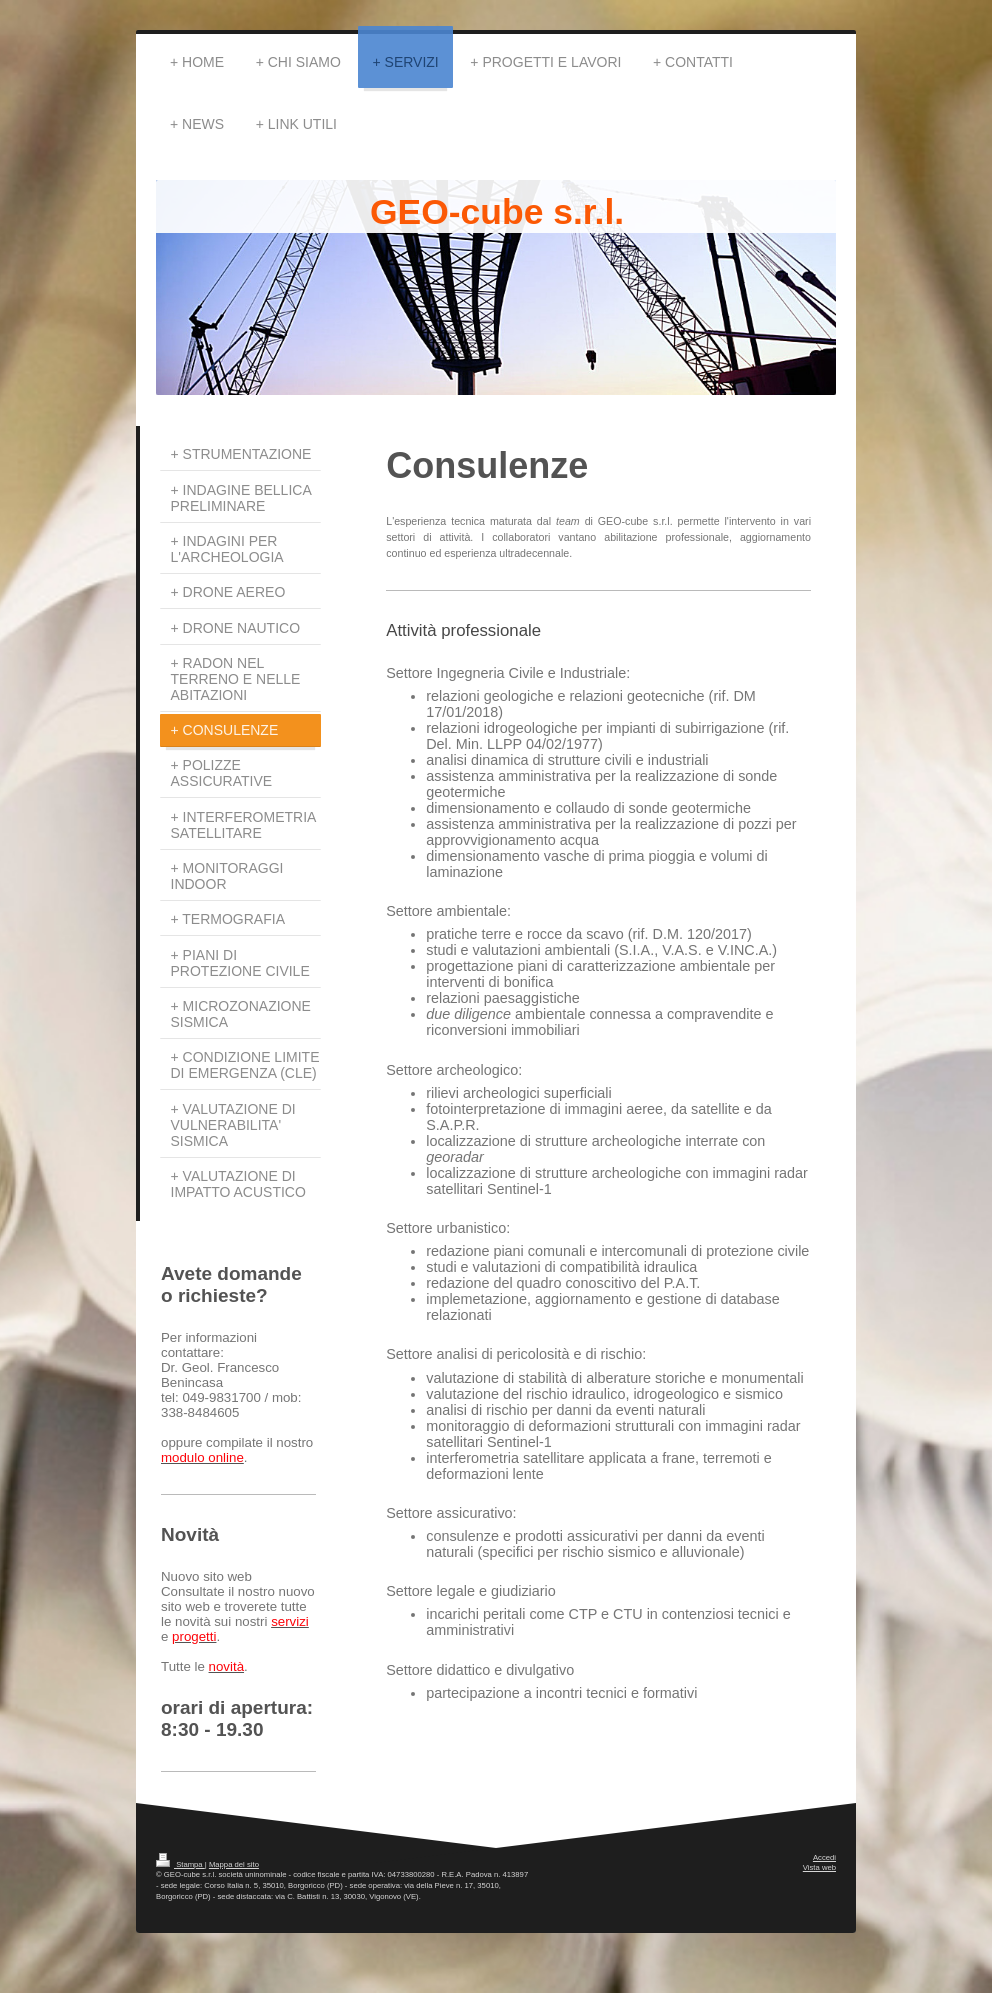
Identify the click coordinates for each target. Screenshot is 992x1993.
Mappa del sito (234, 1864)
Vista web (819, 1867)
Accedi (824, 1857)
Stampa (180, 1864)
